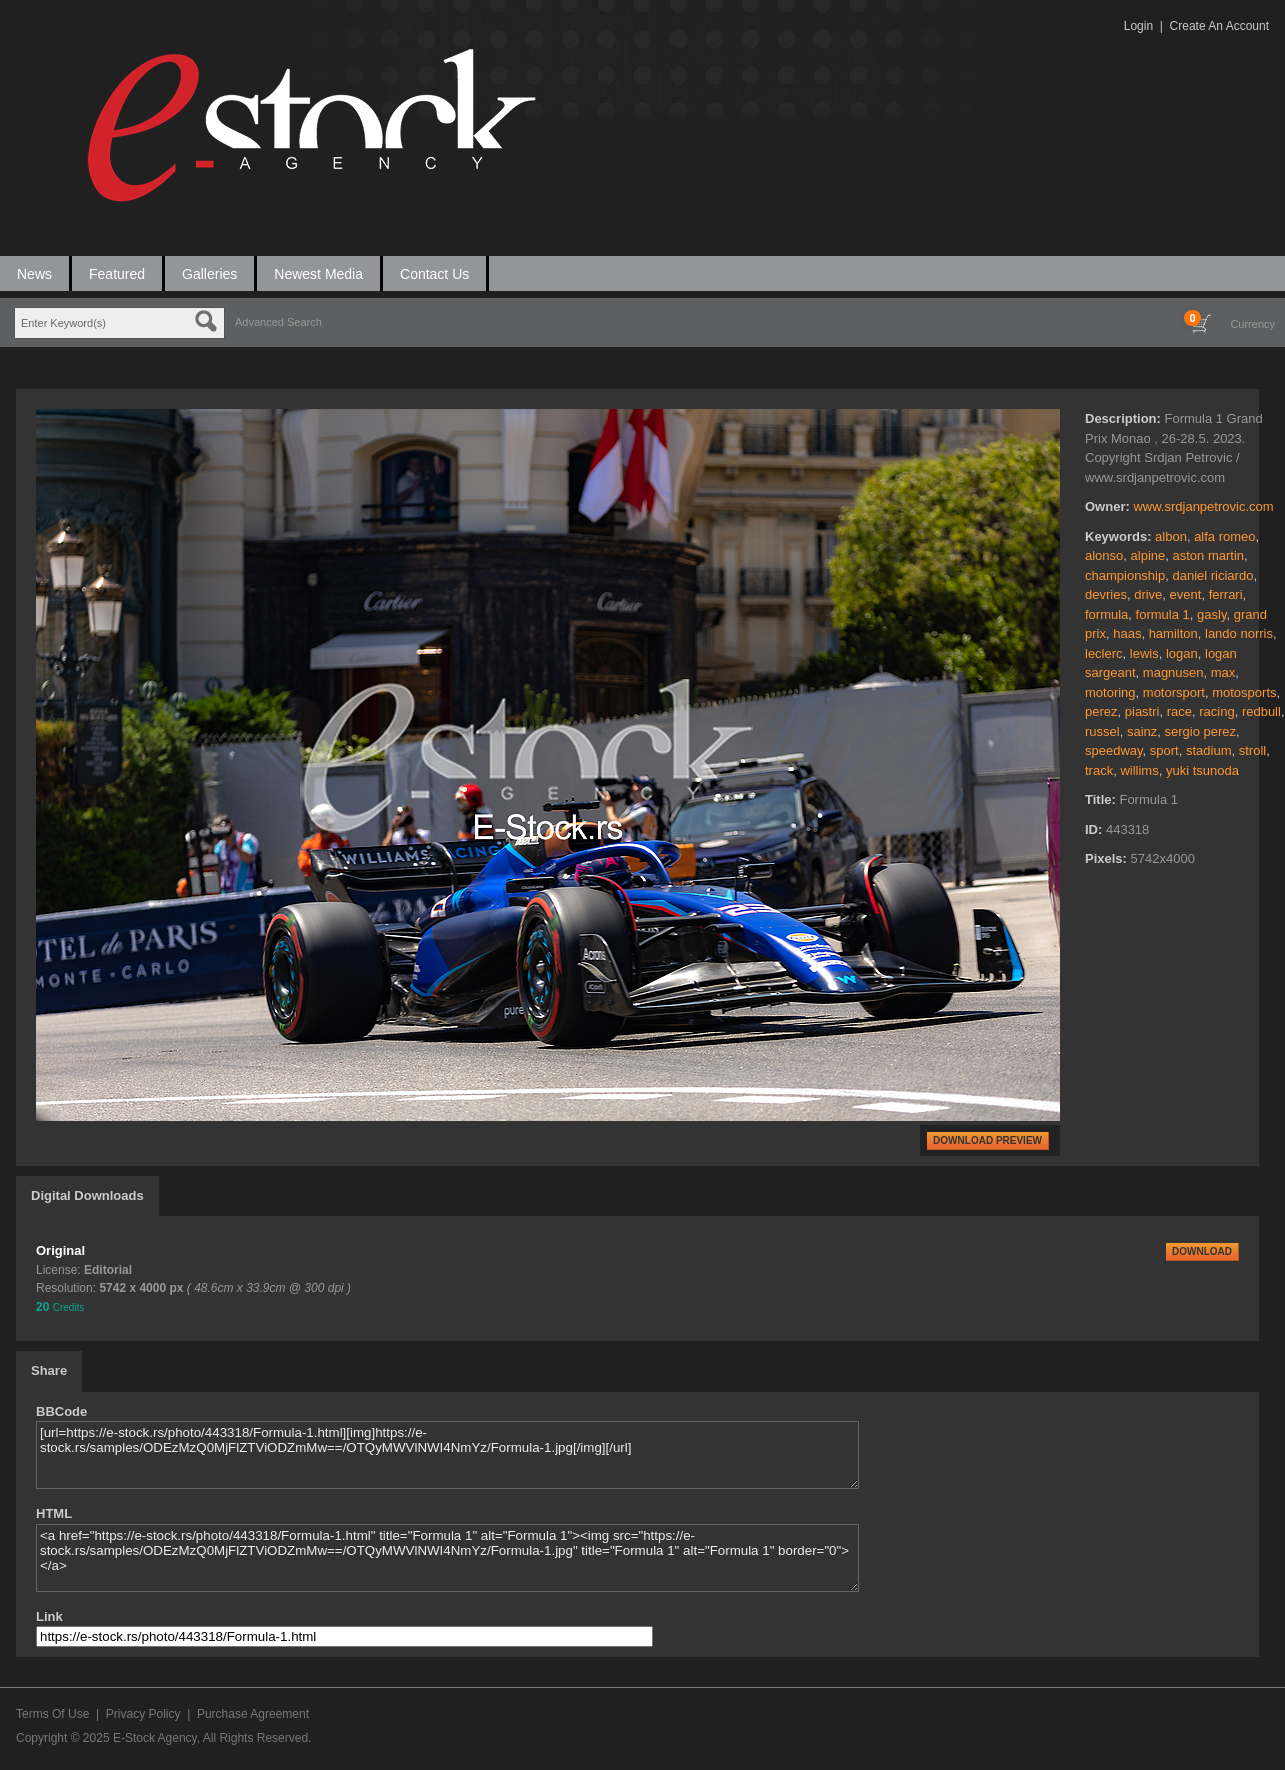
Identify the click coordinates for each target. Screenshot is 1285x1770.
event (1186, 594)
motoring (1110, 692)
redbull (1261, 711)
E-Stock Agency (155, 1738)
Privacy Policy (143, 1714)
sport (1164, 750)
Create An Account (1219, 26)
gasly (1211, 614)
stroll (1252, 750)
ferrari (1226, 594)
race (1179, 711)
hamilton (1173, 633)
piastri (1142, 711)
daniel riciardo (1212, 575)
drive (1148, 594)
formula (1106, 614)
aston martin (1208, 555)
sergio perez (1201, 731)
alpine (1148, 555)
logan (1182, 653)
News (34, 274)
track (1099, 770)
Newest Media (318, 274)
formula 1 (1163, 614)
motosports (1244, 692)
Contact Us (434, 274)
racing (1216, 711)
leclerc (1104, 653)
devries (1106, 594)
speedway (1114, 750)
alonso (1104, 555)
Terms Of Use (52, 1714)
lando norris (1239, 633)
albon (1171, 536)
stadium (1209, 750)
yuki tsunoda (1202, 770)
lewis (1144, 653)
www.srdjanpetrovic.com (1203, 506)
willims (1139, 770)
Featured (117, 274)
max (1223, 672)
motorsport (1174, 692)
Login (1138, 26)
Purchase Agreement (253, 1714)
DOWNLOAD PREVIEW (987, 1140)
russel (1102, 731)
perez (1101, 711)
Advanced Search (278, 322)
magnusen (1173, 672)
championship (1125, 575)
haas (1127, 633)
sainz (1142, 731)
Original (60, 1250)
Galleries (209, 274)
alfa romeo (1224, 536)
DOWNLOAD (1202, 1251)
